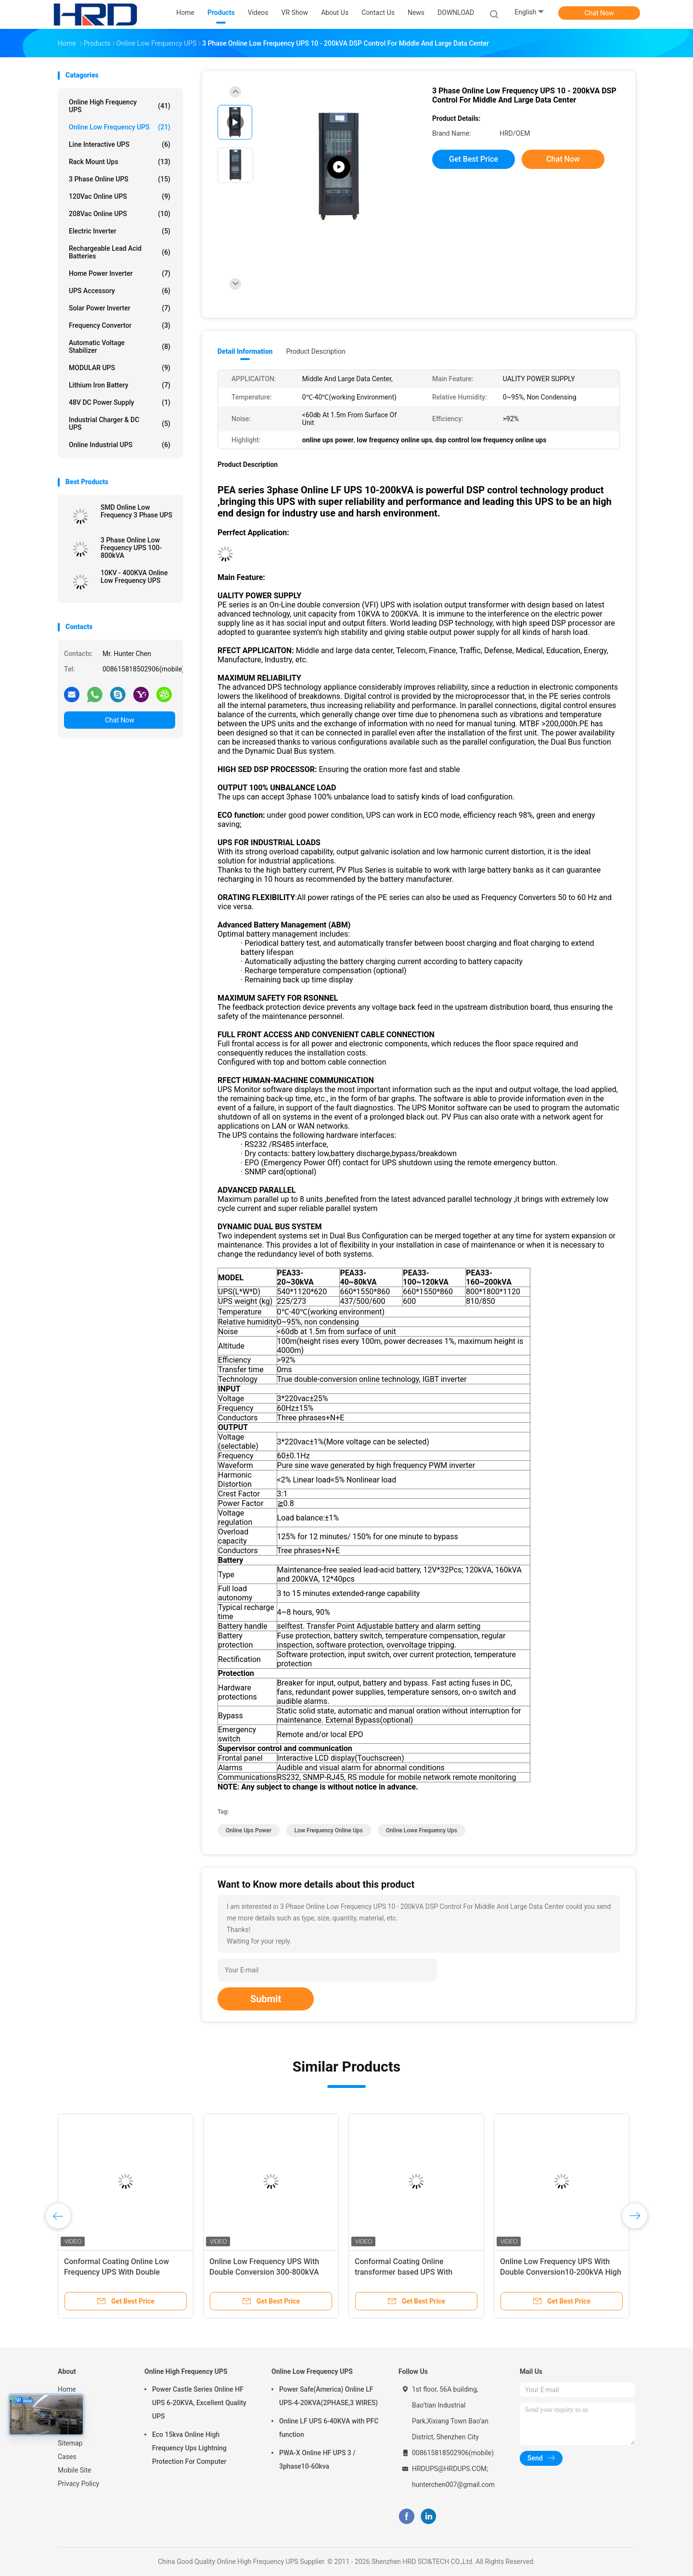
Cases (67, 2456)
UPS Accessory (119, 291)
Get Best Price (473, 159)
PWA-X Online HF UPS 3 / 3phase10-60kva (317, 2459)
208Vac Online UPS (119, 214)
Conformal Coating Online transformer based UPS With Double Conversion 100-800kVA (409, 2272)
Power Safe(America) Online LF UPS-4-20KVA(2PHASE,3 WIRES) (328, 2396)
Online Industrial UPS (119, 445)
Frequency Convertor (119, 325)
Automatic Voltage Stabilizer (119, 346)
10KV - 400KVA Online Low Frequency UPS (134, 576)
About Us (71, 2416)
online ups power (248, 1830)
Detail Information (245, 351)
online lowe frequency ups (421, 1830)
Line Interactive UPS (119, 144)
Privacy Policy (78, 2483)
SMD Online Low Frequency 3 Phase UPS (136, 511)
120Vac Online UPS (119, 196)
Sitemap (70, 2443)
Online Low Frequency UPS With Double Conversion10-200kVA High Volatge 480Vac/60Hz (560, 2272)
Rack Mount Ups (119, 162)
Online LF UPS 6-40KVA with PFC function (329, 2427)
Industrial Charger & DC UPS (119, 423)
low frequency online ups (329, 1830)
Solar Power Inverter (119, 308)
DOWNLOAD (455, 12)
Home (67, 2389)
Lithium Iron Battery (119, 385)
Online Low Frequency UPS (119, 127)
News (66, 2430)
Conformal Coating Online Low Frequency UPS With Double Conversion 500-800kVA (116, 2272)
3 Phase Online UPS (119, 179)
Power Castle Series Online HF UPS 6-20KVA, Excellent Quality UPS (199, 2402)
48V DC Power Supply (119, 402)
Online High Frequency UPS (119, 106)
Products (71, 2403)
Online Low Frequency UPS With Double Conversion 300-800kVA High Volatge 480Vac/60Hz (264, 2272)
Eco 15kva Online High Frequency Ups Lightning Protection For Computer (189, 2448)
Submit (265, 1999)
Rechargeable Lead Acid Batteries (119, 252)
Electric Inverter (119, 231)
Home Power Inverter (119, 273)
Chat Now (599, 13)
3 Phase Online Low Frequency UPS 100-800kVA (131, 547)
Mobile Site (74, 2470)
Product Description (315, 351)
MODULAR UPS (119, 368)
